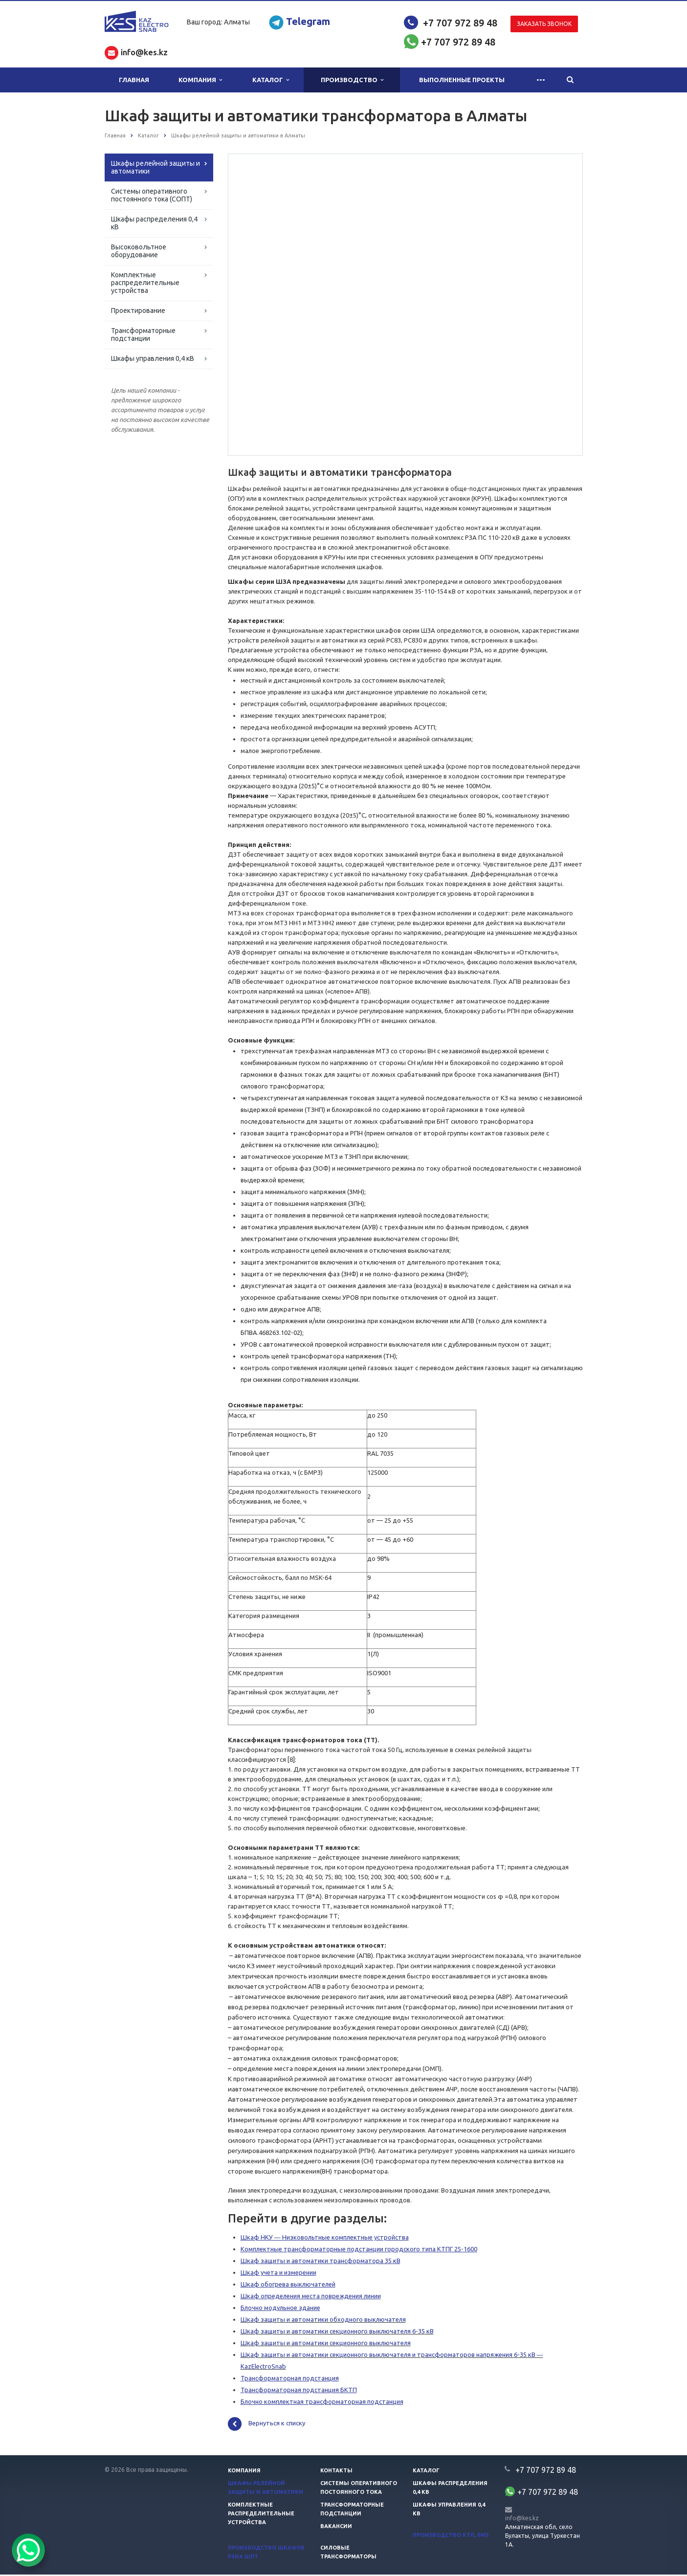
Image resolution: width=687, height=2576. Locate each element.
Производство (352, 80)
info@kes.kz (522, 2519)
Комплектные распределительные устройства (145, 282)
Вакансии (336, 2528)
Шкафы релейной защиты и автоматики (155, 167)
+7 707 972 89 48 (460, 22)
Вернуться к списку (266, 2425)
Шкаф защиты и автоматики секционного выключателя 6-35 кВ (337, 2332)
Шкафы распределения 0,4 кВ (154, 223)
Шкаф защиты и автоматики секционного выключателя (326, 2344)
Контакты (336, 2472)
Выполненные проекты (462, 79)
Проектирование (138, 310)
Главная (134, 79)
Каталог (270, 80)
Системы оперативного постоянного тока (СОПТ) (151, 195)
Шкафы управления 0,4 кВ (152, 358)
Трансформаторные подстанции (143, 334)
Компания (200, 80)
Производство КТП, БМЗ (451, 2536)
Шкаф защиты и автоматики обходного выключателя (323, 2320)
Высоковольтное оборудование (138, 251)
